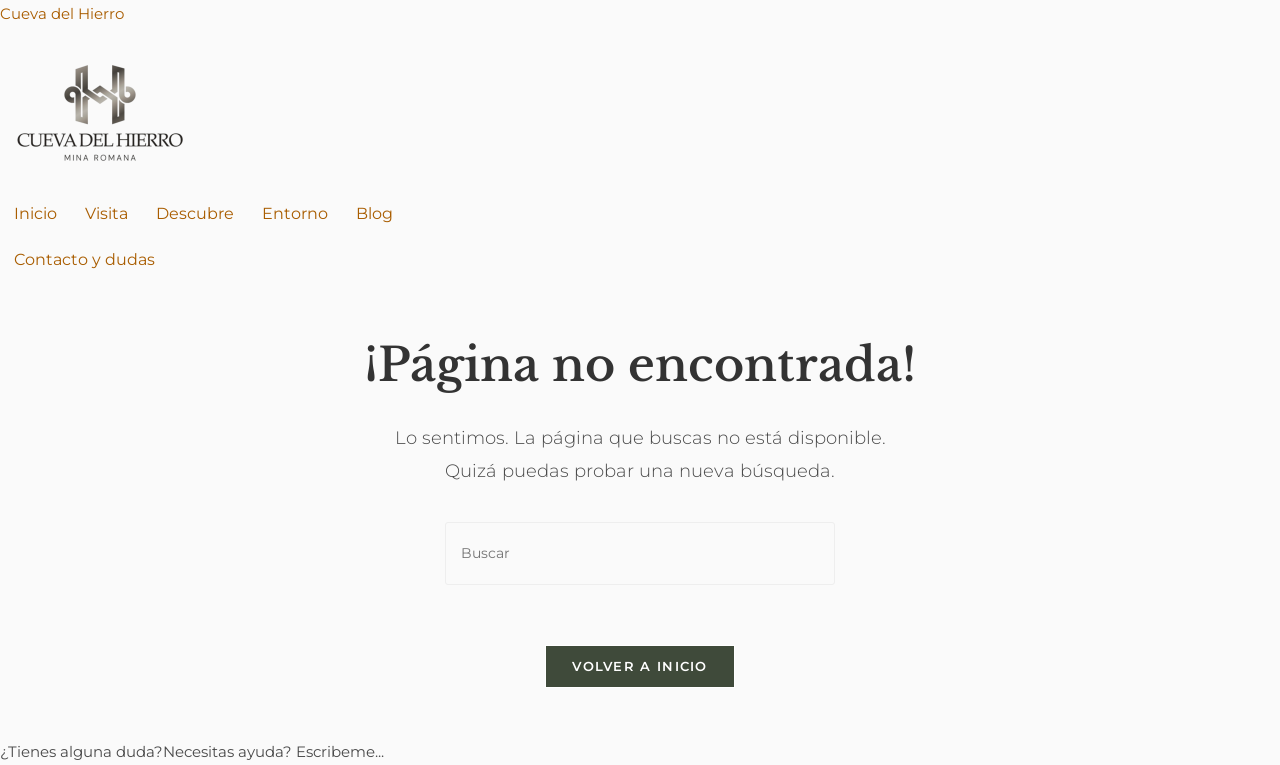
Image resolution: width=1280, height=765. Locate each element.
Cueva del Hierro (62, 13)
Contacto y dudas (84, 259)
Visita (106, 213)
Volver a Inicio (640, 666)
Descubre (195, 213)
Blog (374, 213)
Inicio (35, 213)
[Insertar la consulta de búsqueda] (640, 553)
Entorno (295, 213)
